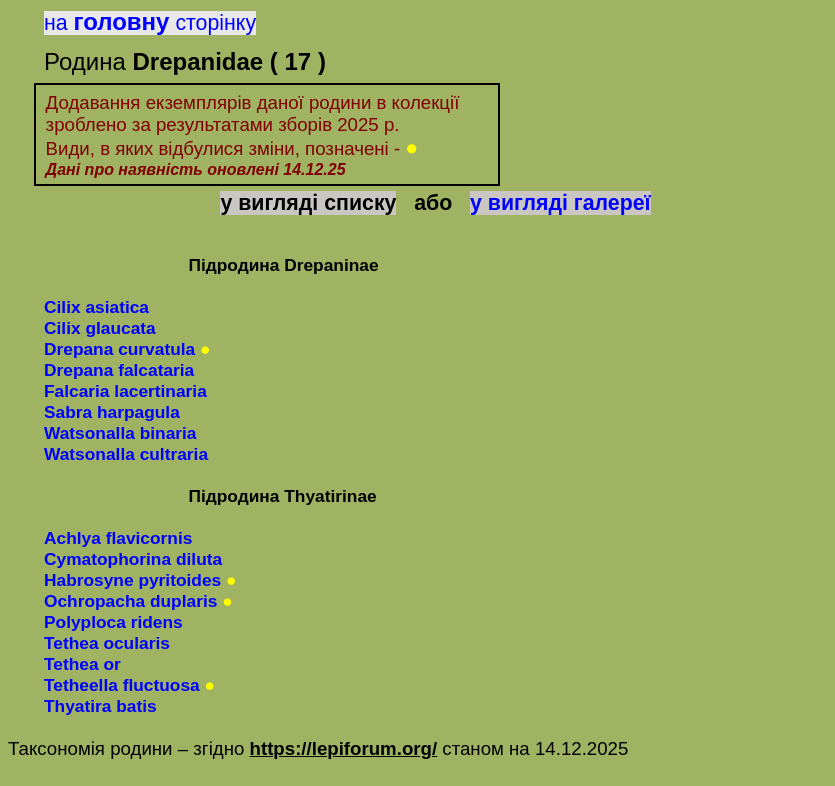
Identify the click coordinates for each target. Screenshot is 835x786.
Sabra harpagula (112, 412)
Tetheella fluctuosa (122, 685)
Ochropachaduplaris (130, 601)
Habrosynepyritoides (132, 580)
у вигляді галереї (560, 203)
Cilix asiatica (96, 307)
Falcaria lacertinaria (125, 391)
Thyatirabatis (100, 706)
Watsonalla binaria (120, 433)
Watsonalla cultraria (126, 454)
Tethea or (82, 664)
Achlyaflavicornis (118, 538)
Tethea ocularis (107, 643)
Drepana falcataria (119, 370)
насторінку (150, 23)
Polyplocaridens (113, 622)
